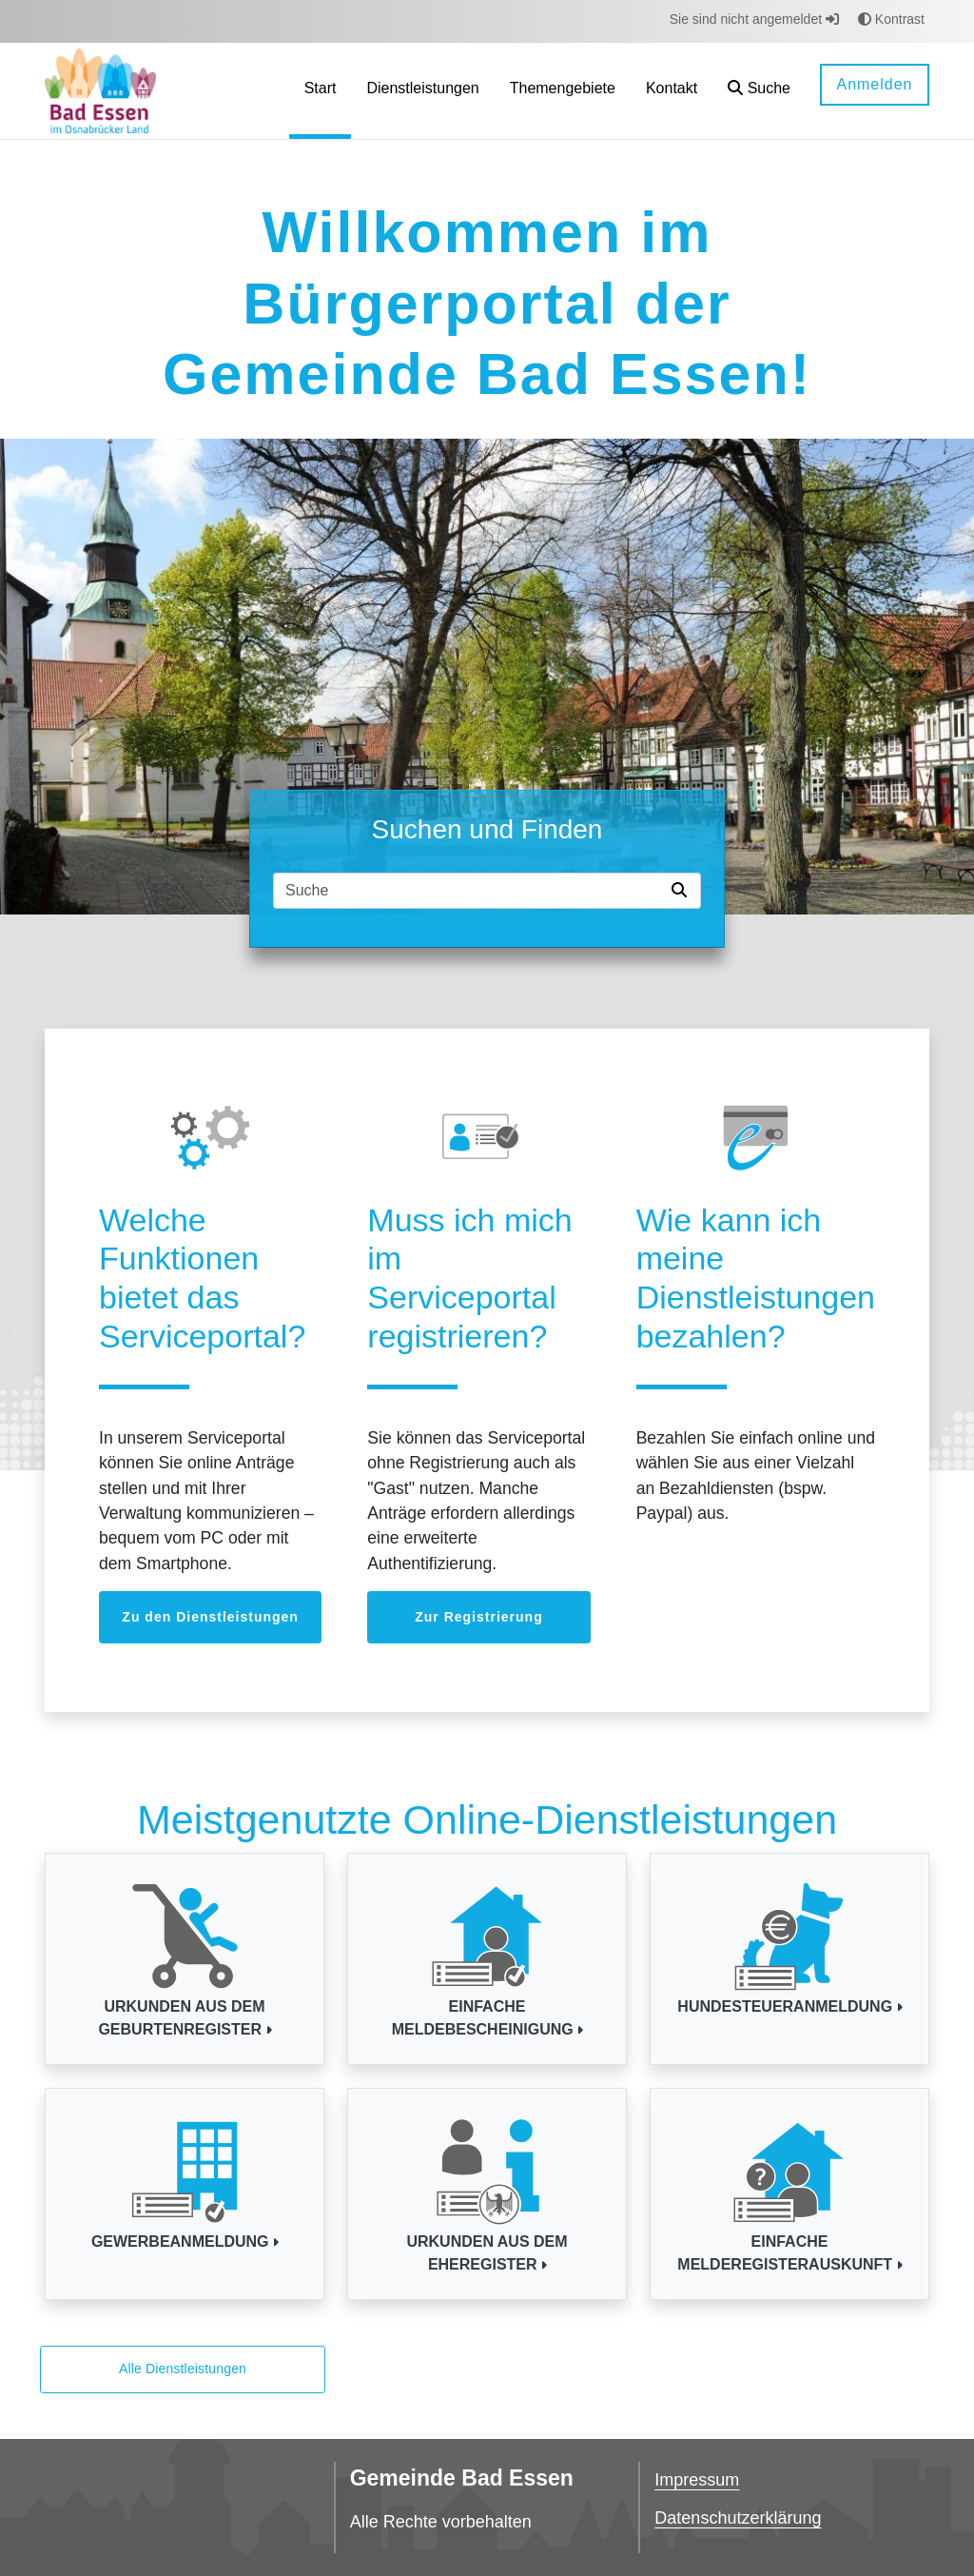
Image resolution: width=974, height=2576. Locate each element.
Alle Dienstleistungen (182, 2368)
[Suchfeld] (469, 891)
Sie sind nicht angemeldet (754, 19)
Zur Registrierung (478, 1616)
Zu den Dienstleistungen (210, 1616)
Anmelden (874, 84)
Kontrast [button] (891, 19)
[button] (759, 91)
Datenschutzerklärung (737, 2517)
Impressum (696, 2479)
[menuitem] (320, 91)
